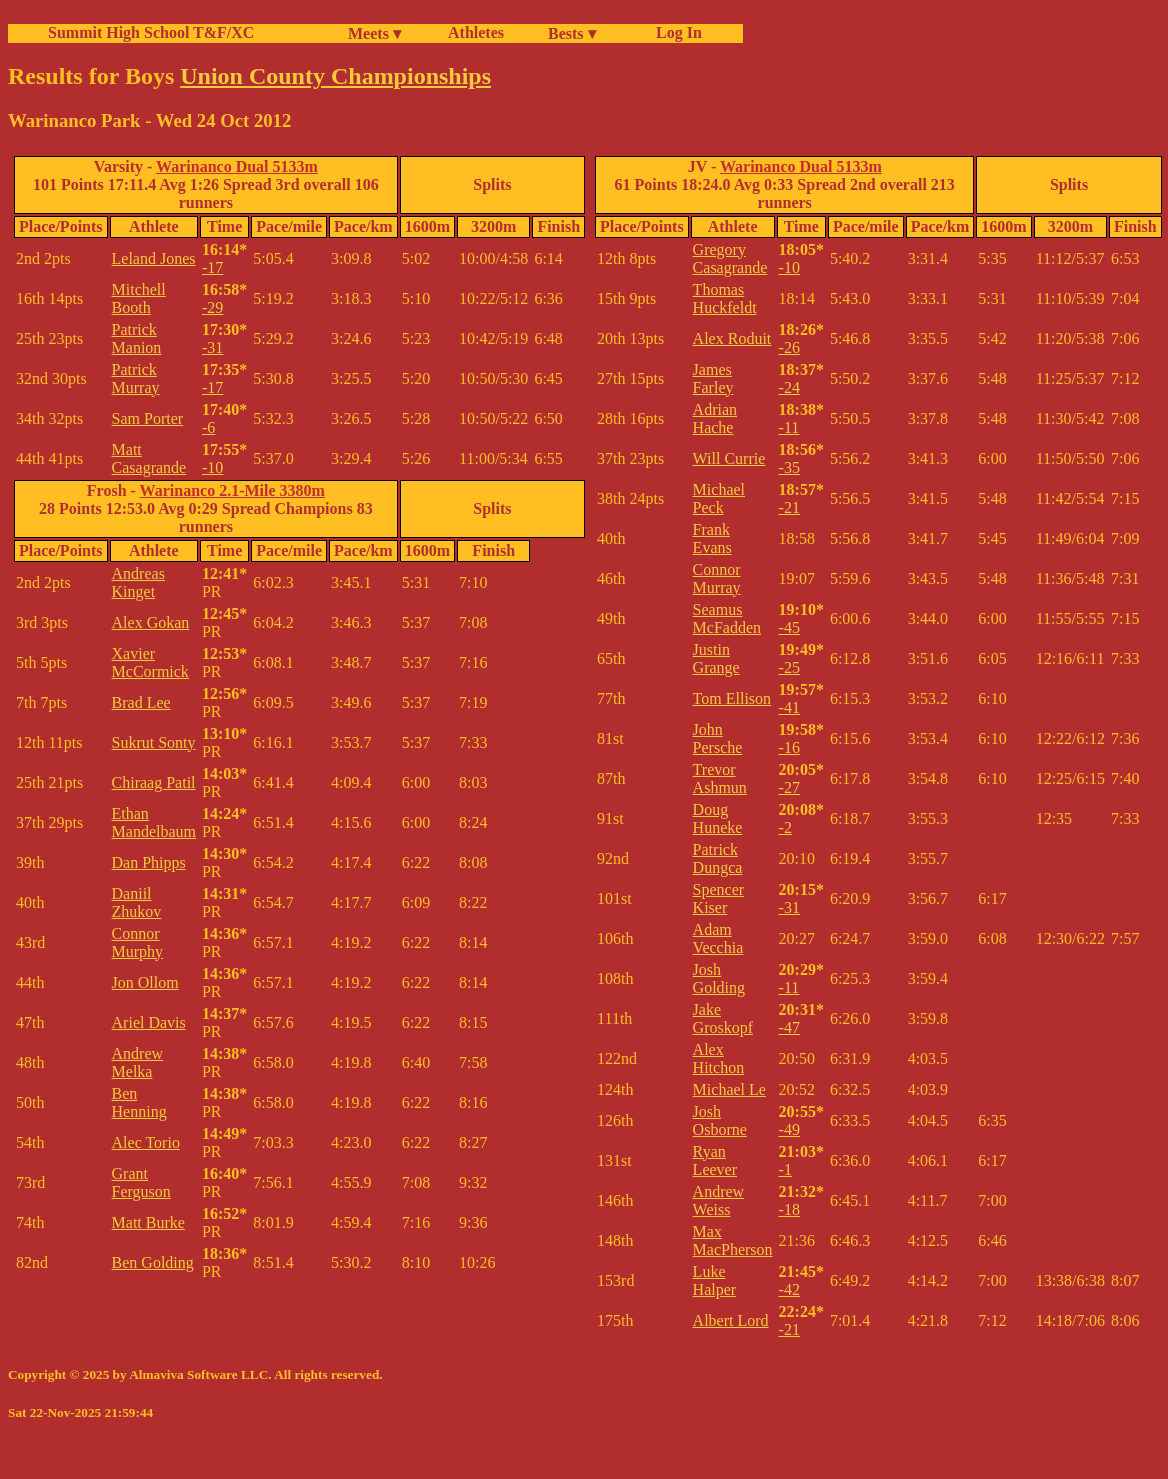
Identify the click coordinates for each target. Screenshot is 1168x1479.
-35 (789, 467)
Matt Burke (148, 1222)
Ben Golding (153, 1262)
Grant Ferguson (141, 1182)
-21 (789, 507)
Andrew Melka (138, 1062)
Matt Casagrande (149, 458)
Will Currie (729, 458)
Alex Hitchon (719, 1058)
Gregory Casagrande (730, 258)
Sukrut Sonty (154, 742)
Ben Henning (139, 1102)
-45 (789, 627)
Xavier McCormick (150, 662)
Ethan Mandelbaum (154, 822)
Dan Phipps (149, 862)
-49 (789, 1129)
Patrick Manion (137, 338)
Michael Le (729, 1089)
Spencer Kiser (719, 898)
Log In (675, 32)
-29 (212, 307)
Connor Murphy (138, 942)
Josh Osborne (720, 1120)
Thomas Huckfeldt (725, 298)
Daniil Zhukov (137, 902)
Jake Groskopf (723, 1018)
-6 (208, 427)
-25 (789, 667)
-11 (789, 427)
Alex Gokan (151, 622)
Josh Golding (719, 978)
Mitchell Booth (139, 298)
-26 (789, 347)
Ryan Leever (715, 1160)
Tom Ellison (732, 698)
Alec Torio (146, 1142)
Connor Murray (717, 578)
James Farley (713, 378)
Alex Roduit (732, 338)
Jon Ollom (145, 982)
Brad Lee (141, 702)
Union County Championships (335, 76)
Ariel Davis (149, 1022)
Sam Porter (148, 418)
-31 (212, 347)
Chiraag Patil (154, 782)
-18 (789, 1209)
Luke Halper (715, 1280)
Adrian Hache (715, 418)
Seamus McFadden (727, 618)
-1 (785, 1169)
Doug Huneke (718, 818)
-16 (789, 747)
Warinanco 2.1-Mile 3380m (232, 490)
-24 (789, 387)
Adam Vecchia (718, 938)
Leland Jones (154, 258)
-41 (789, 707)
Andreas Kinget (138, 582)
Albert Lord (731, 1320)
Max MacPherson (733, 1240)
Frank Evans (712, 538)
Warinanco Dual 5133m (237, 166)
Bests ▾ (572, 33)
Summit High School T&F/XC (151, 32)
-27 (789, 787)
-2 (785, 827)
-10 (212, 467)
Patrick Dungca (718, 858)
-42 (789, 1289)
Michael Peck (719, 498)
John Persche (718, 738)
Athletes (476, 32)
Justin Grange (716, 658)
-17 (212, 267)
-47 (789, 1027)
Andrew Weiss (719, 1200)
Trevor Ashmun (720, 778)
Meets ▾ (374, 33)
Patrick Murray (136, 378)
